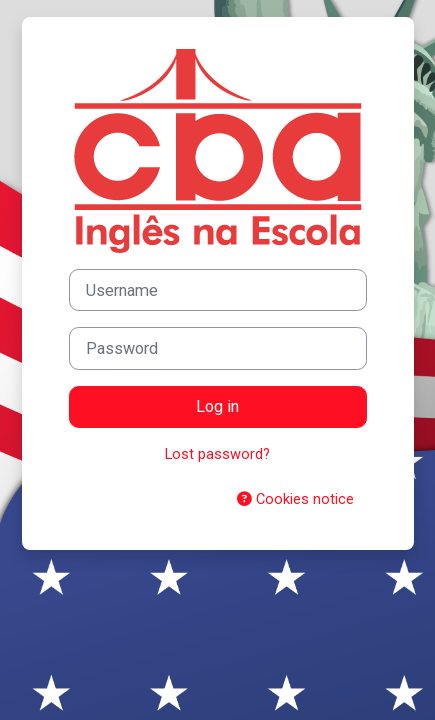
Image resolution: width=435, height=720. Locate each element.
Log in (217, 406)
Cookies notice (295, 499)
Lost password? (217, 454)
